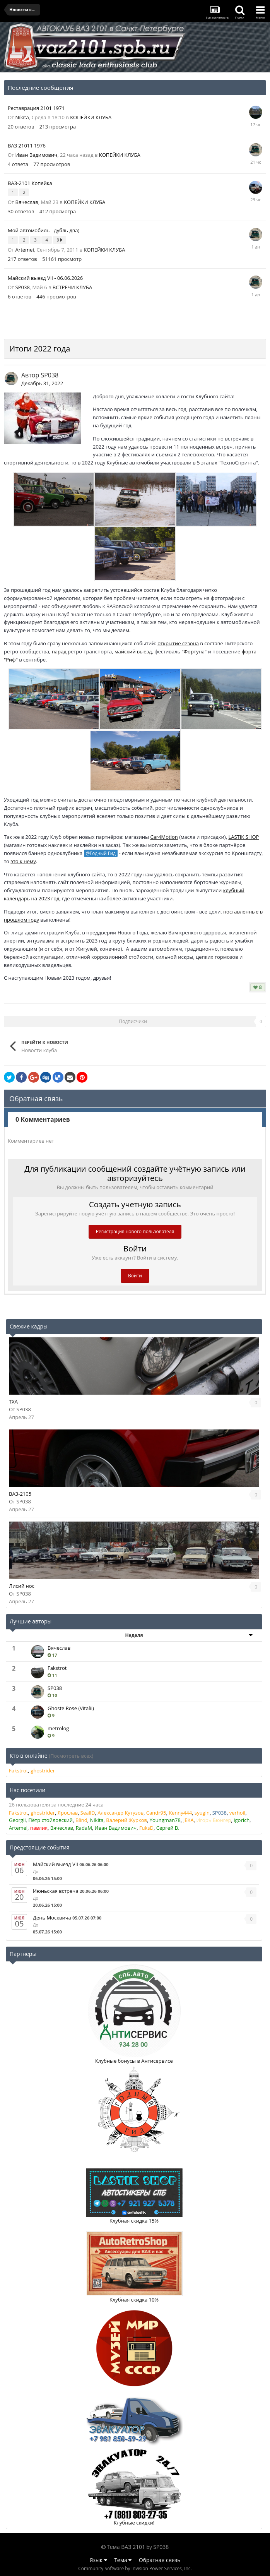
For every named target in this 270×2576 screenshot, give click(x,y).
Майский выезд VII (55, 1864)
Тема (123, 2560)
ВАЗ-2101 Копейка (30, 183)
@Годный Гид (101, 853)
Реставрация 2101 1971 (36, 108)
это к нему (23, 861)
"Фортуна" (194, 651)
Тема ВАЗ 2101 (126, 2546)
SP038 (22, 287)
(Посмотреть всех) (71, 1755)
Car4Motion (164, 836)
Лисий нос (21, 1585)
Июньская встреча (55, 1890)
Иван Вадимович (36, 154)
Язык (98, 2560)
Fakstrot (57, 1667)
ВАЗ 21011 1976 (27, 145)
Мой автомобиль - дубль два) (43, 230)
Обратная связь (160, 2560)
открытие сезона (178, 643)
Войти (135, 1275)
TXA (13, 1401)
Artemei (24, 249)
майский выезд (133, 651)
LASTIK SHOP (243, 836)
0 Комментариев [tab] (42, 1119)
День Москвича (52, 1917)
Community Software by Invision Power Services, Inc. (134, 2568)
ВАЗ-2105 (20, 1493)
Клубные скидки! (134, 2522)
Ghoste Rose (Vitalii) (71, 1708)
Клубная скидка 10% (134, 2299)
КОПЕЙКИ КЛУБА (90, 117)
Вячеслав (26, 202)
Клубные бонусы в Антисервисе (134, 2060)
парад (59, 651)
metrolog (58, 1728)
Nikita (22, 117)
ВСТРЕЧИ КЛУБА (72, 287)
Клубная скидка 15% (134, 2220)
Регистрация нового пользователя (135, 1231)
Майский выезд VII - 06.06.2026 (45, 277)
